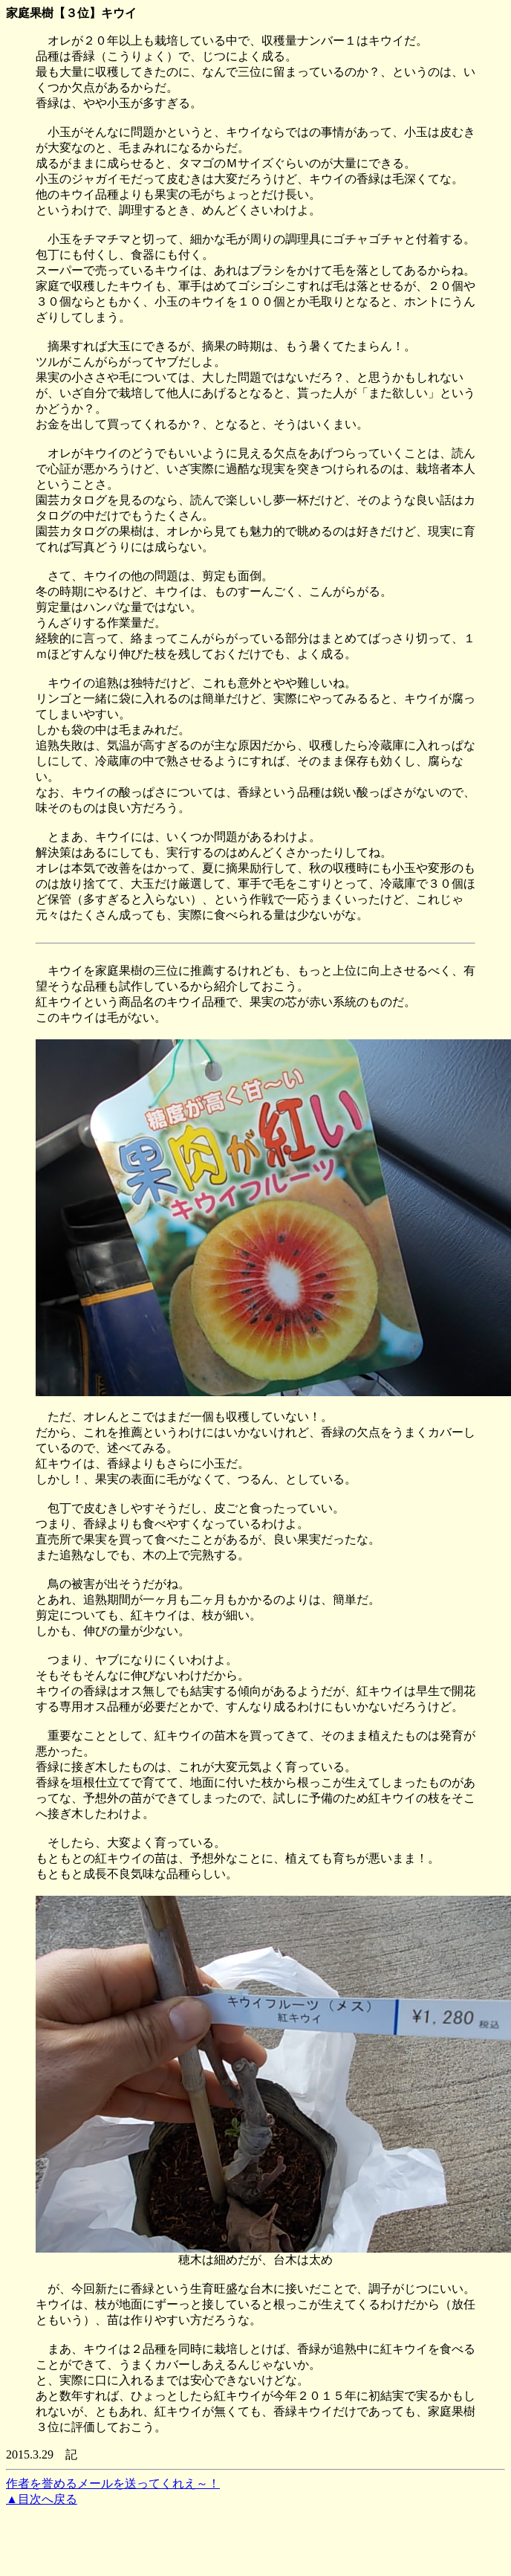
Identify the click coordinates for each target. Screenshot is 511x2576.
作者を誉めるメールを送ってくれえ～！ (113, 2483)
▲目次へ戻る (41, 2499)
